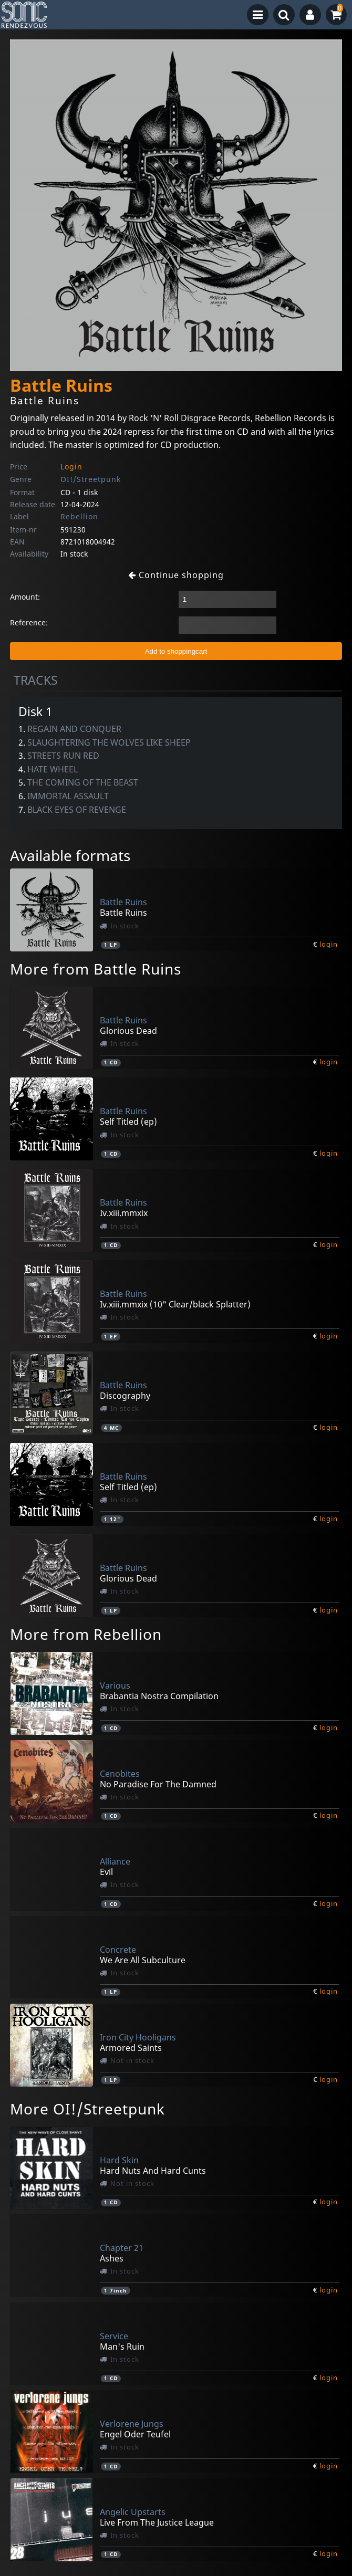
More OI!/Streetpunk (87, 2109)
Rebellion (79, 516)
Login (71, 467)
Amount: (25, 597)
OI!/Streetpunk (90, 479)
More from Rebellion (86, 1634)
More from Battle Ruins (95, 969)
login (328, 944)
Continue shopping (176, 575)
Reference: (29, 622)
